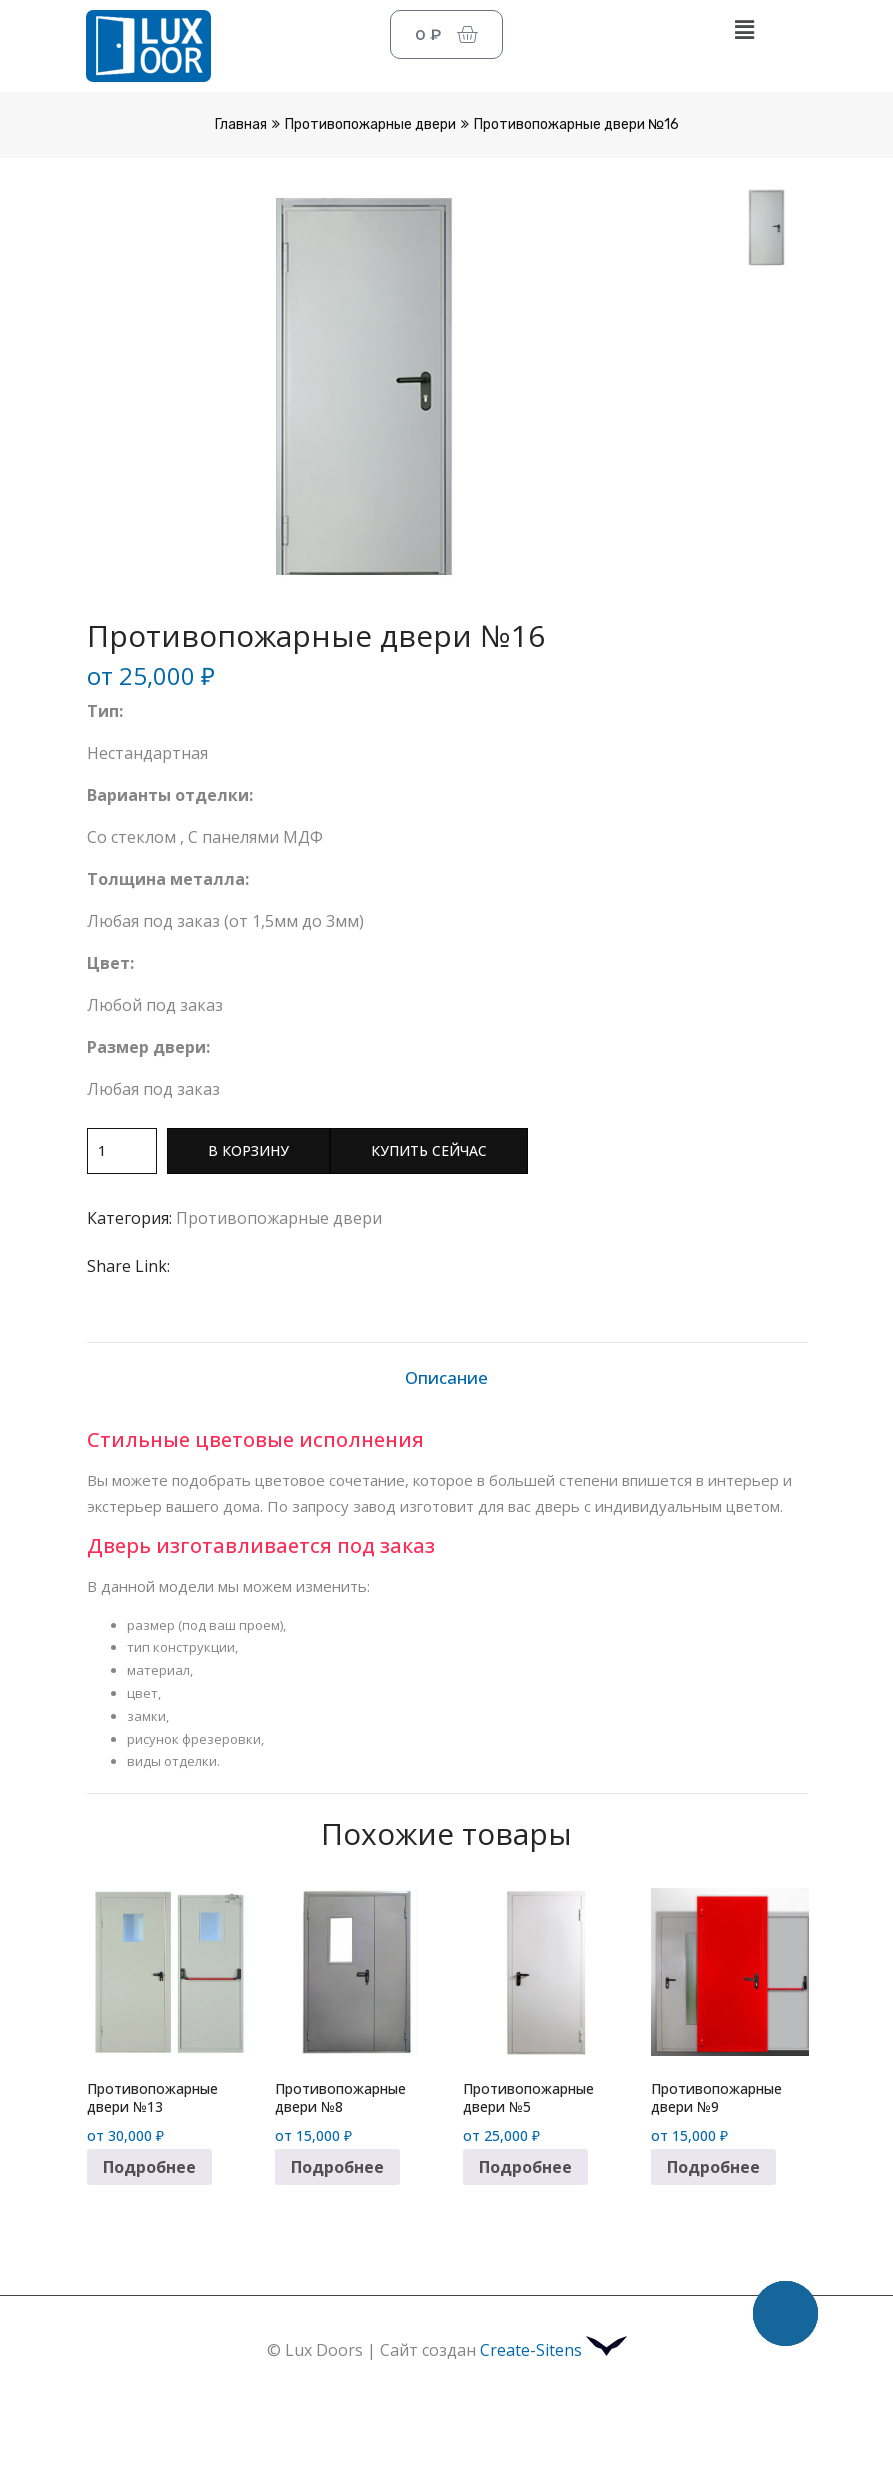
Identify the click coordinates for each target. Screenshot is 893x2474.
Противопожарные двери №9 (716, 2097)
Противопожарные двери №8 (340, 2097)
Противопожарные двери (370, 124)
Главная (241, 124)
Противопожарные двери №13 (152, 2097)
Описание (446, 1377)
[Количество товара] (122, 1151)
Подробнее (149, 2167)
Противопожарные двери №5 (528, 2097)
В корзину (248, 1150)
